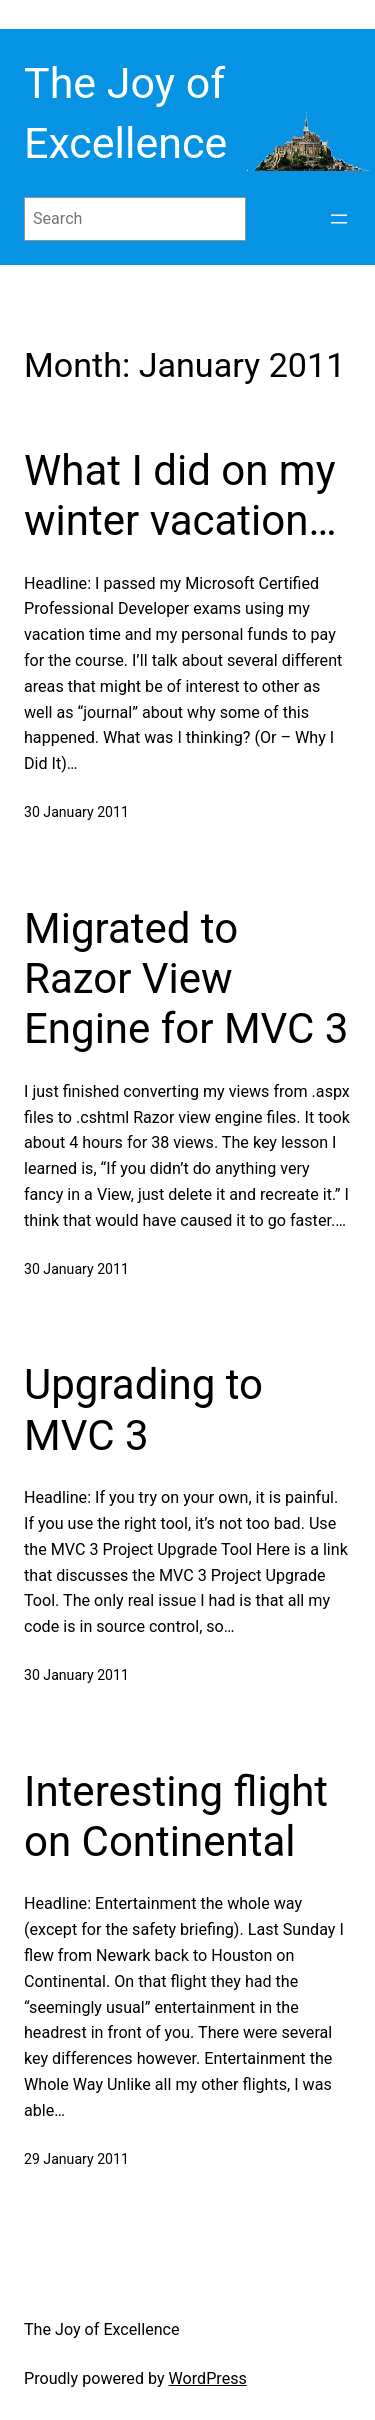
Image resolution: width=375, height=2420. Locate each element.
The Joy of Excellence (102, 2329)
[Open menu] (339, 219)
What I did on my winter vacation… (180, 495)
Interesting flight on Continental (176, 1816)
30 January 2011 (76, 812)
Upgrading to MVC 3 (143, 1409)
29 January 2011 (76, 2159)
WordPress (208, 2378)
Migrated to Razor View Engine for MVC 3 (186, 979)
